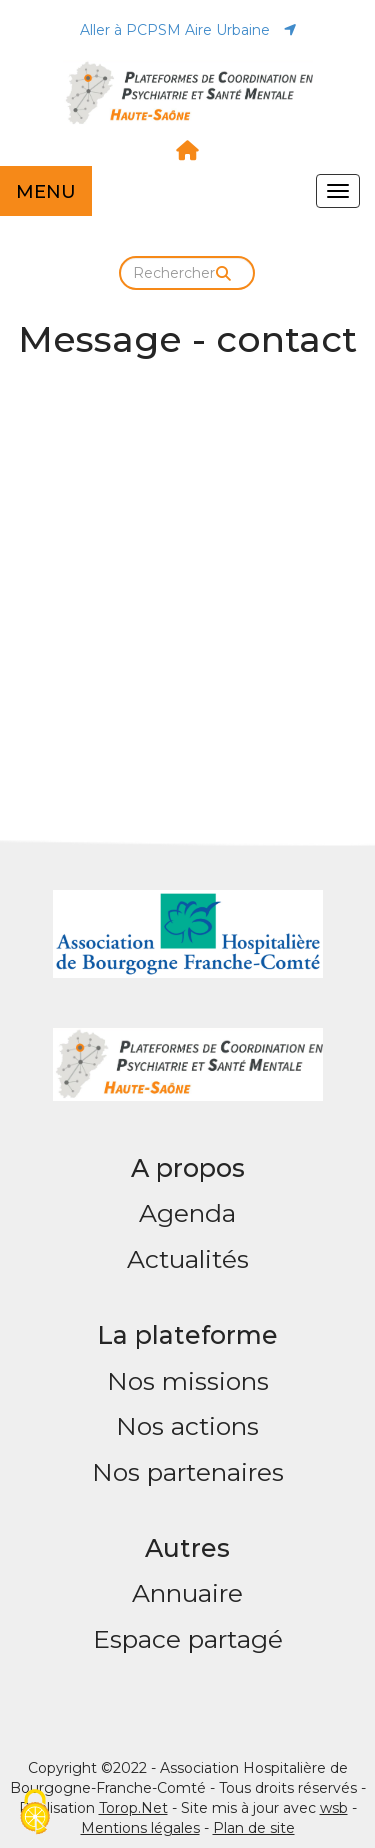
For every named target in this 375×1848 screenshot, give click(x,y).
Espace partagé (188, 1639)
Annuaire (187, 1593)
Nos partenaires (188, 1472)
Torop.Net (133, 1808)
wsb (334, 1808)
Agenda (187, 1213)
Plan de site (254, 1828)
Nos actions (187, 1426)
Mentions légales (140, 1828)
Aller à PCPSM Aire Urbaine (188, 30)
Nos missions (188, 1381)
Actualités (188, 1259)
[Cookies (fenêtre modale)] (35, 1813)
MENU (46, 192)
